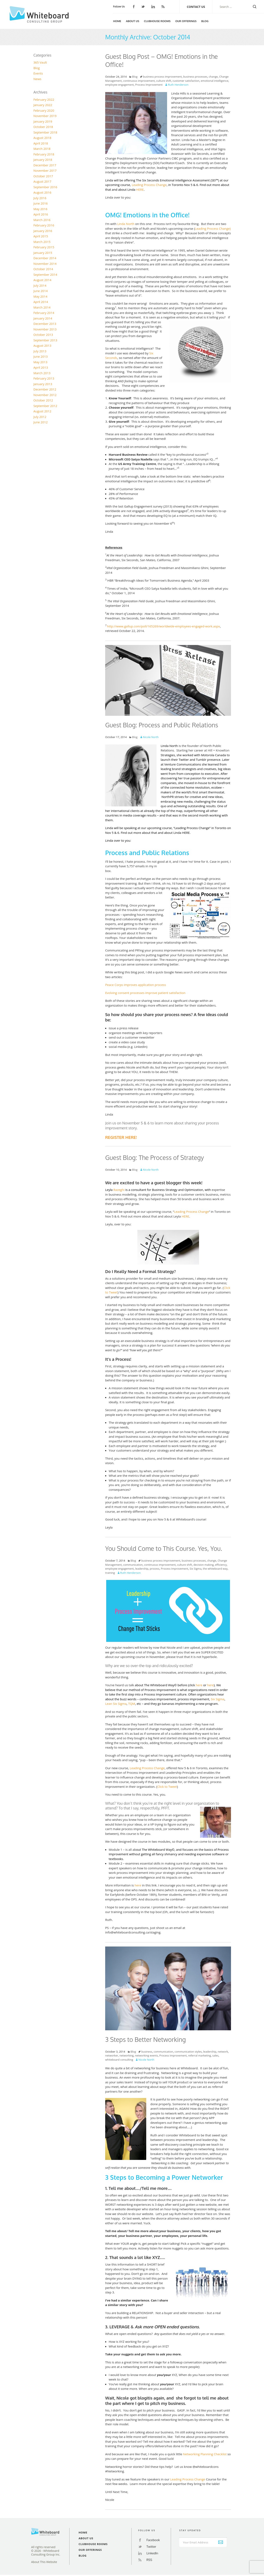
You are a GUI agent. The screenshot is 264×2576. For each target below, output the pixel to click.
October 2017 (43, 176)
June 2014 (40, 291)
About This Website (44, 2562)
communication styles (188, 2051)
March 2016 (42, 220)
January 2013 (42, 384)
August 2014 (42, 280)
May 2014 (40, 296)
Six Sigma (195, 1568)
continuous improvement (139, 81)
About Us (132, 21)
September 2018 (45, 132)
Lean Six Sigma (116, 1704)
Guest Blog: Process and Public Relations (161, 725)
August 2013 (42, 345)
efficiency (221, 1565)
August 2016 (42, 192)
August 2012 (42, 411)
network (223, 2051)
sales (215, 2055)
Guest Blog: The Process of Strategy (154, 1157)
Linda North (125, 224)
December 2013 (44, 324)
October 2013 (43, 335)
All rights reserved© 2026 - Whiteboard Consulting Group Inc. (45, 2550)
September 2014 (45, 274)
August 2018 (42, 138)
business (146, 2051)
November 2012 (45, 395)
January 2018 (42, 159)
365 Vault (40, 62)
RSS (163, 6)
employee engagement (119, 84)
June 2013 (40, 356)
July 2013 (39, 351)
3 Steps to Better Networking (145, 2039)
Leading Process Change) (213, 228)
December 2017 (44, 165)
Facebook (134, 6)
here (199, 1685)
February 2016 (43, 225)
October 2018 (43, 127)
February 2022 (43, 99)
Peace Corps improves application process (135, 985)
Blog (205, 21)
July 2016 (39, 198)
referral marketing (199, 2055)
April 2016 (40, 214)
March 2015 (42, 242)
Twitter (143, 6)
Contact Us (196, 7)
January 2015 (42, 253)
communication (133, 1565)
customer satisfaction (186, 81)
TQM (131, 1704)
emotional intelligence (214, 81)
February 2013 (43, 378)
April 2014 (40, 302)
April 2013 (40, 367)
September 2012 (45, 406)
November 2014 (45, 264)
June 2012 (40, 422)
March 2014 (42, 307)
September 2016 (45, 187)
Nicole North (151, 737)
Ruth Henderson (178, 84)
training (110, 1573)
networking (126, 2055)
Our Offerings (186, 21)
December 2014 (44, 258)
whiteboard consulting (119, 2059)
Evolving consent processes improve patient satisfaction (145, 993)
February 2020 (43, 110)
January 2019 (42, 121)
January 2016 (42, 231)
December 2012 (44, 389)
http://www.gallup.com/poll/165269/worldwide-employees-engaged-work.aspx (163, 626)
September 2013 (45, 340)
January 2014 (42, 318)
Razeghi (115, 1190)
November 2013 (45, 329)
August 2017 (42, 181)
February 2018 (43, 154)
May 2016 (40, 209)
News (37, 79)
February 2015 (43, 247)
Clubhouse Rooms (157, 21)
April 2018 (40, 143)
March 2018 (42, 149)
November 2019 (45, 116)
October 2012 (43, 400)
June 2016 (40, 203)
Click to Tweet (167, 1786)
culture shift (163, 81)
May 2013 (40, 362)
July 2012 (39, 417)
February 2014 (43, 313)
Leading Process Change (149, 185)
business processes (195, 76)
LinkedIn (153, 6)
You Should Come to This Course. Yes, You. (163, 1548)
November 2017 (45, 170)
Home (117, 21)
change (213, 76)
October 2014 (43, 269)
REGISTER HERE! (121, 1137)
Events (38, 73)
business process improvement (162, 76)
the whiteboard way (215, 1568)
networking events (146, 2055)
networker (111, 2055)
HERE (140, 189)
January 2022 (42, 105)
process (154, 1568)
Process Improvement (149, 84)
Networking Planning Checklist (205, 2454)
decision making (203, 1565)
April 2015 (40, 236)
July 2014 (39, 285)
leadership (141, 1568)
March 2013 (42, 373)
